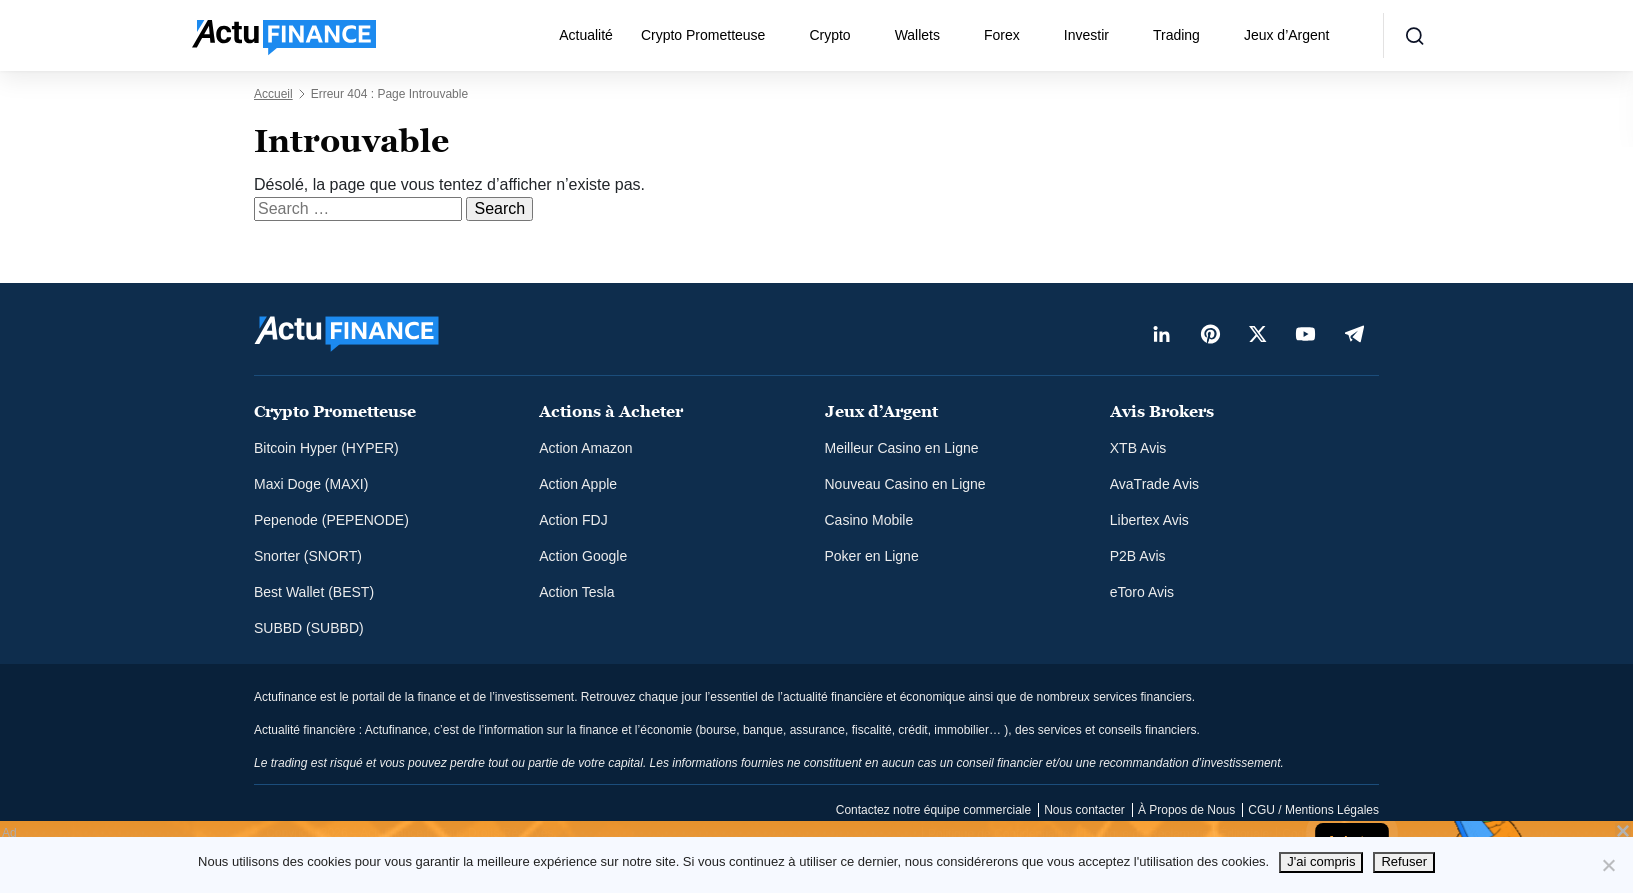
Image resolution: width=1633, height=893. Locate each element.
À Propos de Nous (1186, 810)
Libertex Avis (1149, 520)
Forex (1002, 35)
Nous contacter (1084, 810)
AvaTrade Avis (1154, 484)
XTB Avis (1138, 448)
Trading (1176, 35)
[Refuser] (1608, 865)
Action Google (583, 556)
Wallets (917, 35)
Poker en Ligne (872, 556)
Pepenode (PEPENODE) (331, 520)
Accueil (273, 94)
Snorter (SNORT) (308, 556)
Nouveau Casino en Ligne (905, 484)
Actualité (586, 35)
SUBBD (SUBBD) (309, 628)
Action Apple (578, 484)
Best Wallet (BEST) (314, 592)
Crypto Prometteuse (703, 35)
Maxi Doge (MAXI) (311, 484)
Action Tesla (576, 592)
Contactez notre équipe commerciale (933, 810)
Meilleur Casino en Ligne (902, 448)
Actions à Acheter (611, 411)
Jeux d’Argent (1287, 35)
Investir (1086, 35)
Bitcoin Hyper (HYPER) (326, 448)
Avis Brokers (1162, 411)
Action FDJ (573, 520)
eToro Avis (1142, 592)
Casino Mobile (869, 520)
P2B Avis (1138, 556)
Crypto (829, 35)
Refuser (1404, 861)
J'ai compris (1321, 861)
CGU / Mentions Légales (1313, 810)
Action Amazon (585, 448)
